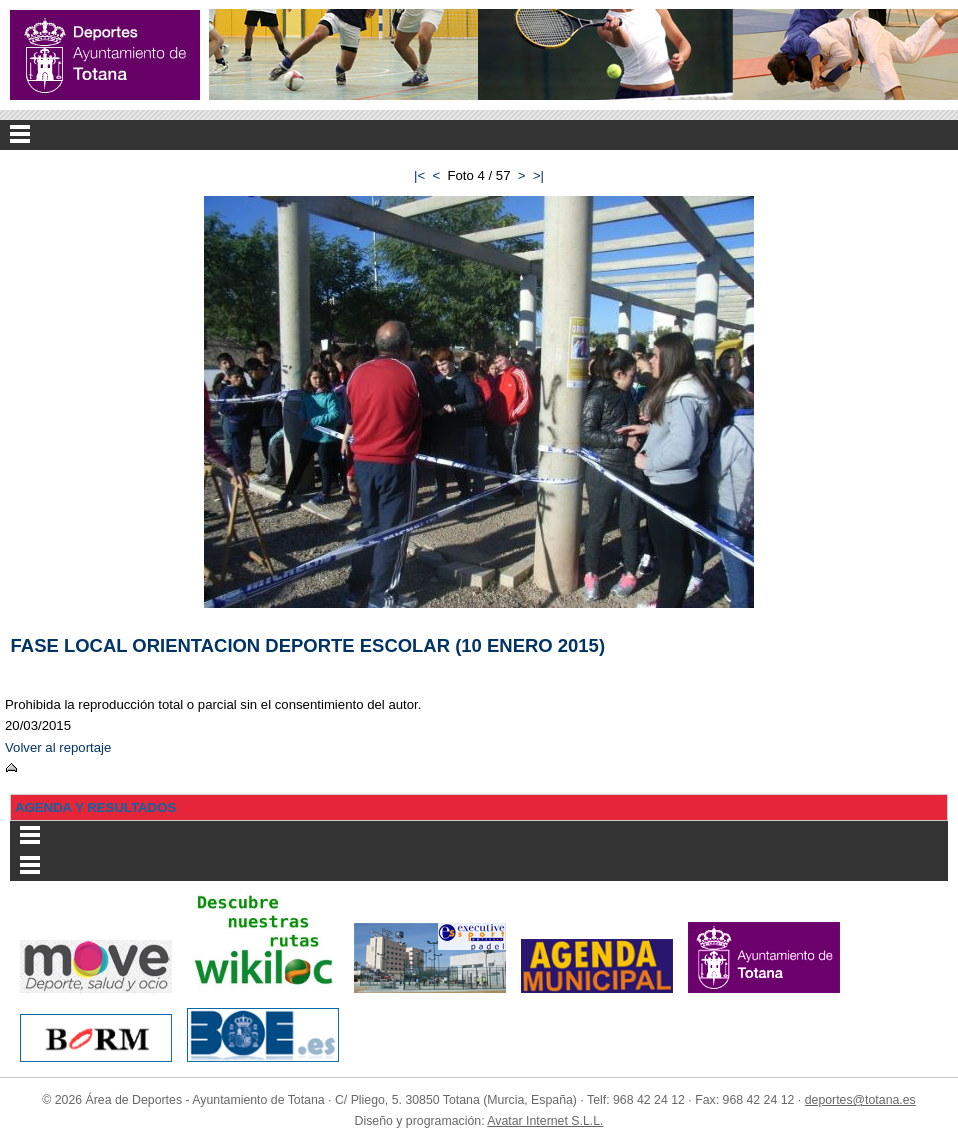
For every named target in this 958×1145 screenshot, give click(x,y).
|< (419, 175)
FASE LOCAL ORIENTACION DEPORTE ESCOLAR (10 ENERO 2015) (308, 645)
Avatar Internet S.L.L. (545, 1121)
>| (538, 175)
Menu (479, 135)
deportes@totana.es (860, 1100)
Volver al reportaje (58, 747)
